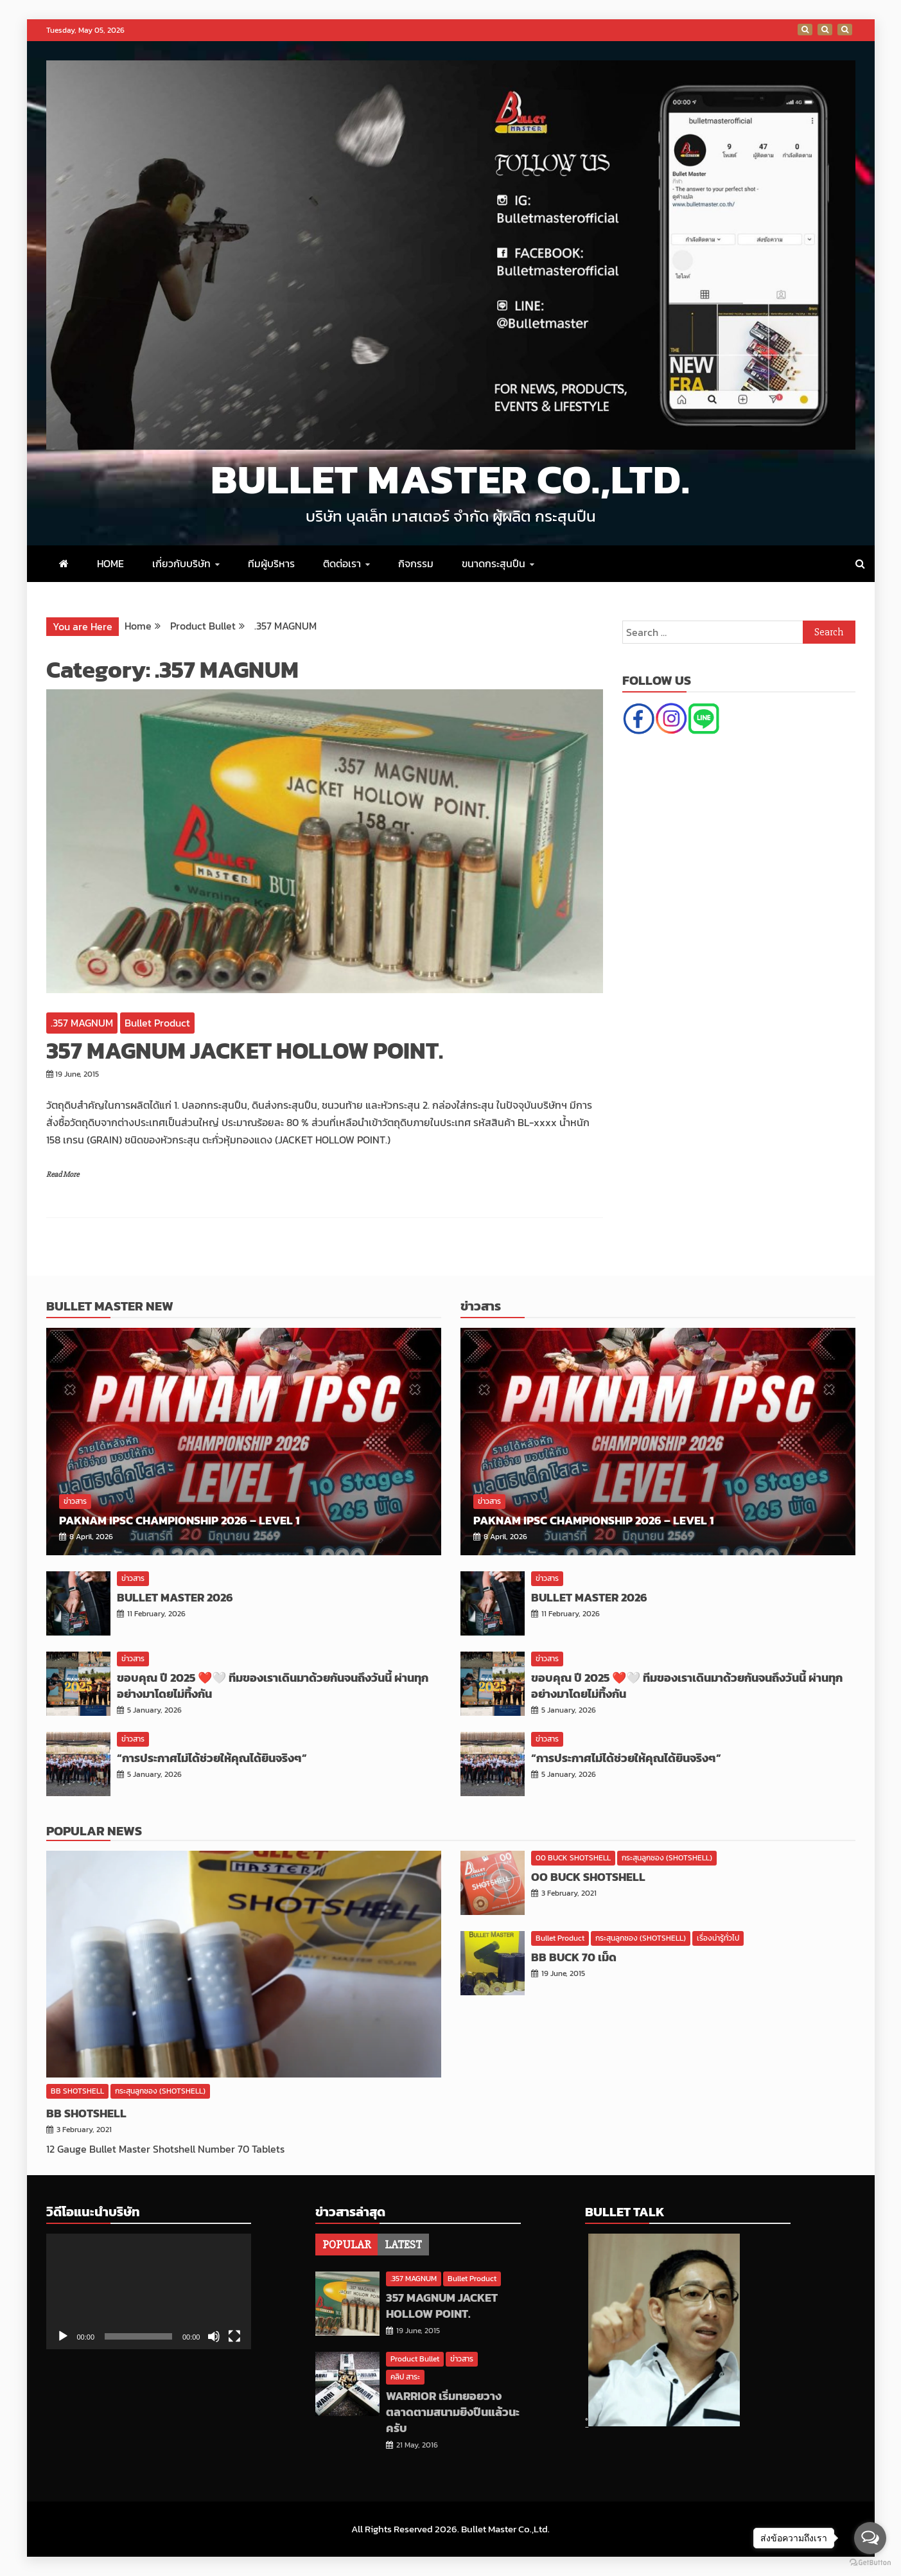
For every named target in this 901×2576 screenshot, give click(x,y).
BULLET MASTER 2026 (175, 1597)
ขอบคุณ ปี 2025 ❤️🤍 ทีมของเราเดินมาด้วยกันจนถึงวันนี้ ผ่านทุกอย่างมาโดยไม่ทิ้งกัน (272, 1685)
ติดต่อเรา (342, 563)
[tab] (346, 2244)
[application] (149, 2291)
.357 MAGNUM (82, 1022)
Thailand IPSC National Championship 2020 (844, 29)
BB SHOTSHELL (77, 2091)
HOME (110, 563)
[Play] (63, 2336)
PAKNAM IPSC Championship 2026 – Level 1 (179, 1520)
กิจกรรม (415, 563)
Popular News (94, 1830)
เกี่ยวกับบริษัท (181, 563)
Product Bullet (414, 2359)
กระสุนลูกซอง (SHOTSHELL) (160, 2091)
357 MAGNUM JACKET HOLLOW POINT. (244, 1050)
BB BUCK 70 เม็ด (574, 1957)
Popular (346, 2244)
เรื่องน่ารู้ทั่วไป (718, 1938)
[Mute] (213, 2336)
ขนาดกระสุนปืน (493, 563)
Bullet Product (157, 1022)
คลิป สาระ (405, 2377)
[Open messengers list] (870, 2538)
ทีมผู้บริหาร (271, 563)
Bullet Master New (109, 1306)
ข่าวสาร (75, 1501)
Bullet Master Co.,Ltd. (450, 478)
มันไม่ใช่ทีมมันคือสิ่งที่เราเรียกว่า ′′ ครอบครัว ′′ (805, 29)
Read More (62, 1174)
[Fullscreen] (234, 2336)
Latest (403, 2244)
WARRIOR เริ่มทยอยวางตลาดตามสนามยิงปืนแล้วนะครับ (453, 2412)
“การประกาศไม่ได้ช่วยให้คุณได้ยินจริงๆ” (212, 1758)
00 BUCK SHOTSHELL (573, 1858)
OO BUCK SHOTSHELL (588, 1876)
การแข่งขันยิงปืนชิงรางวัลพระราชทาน (825, 29)
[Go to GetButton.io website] (870, 2563)
